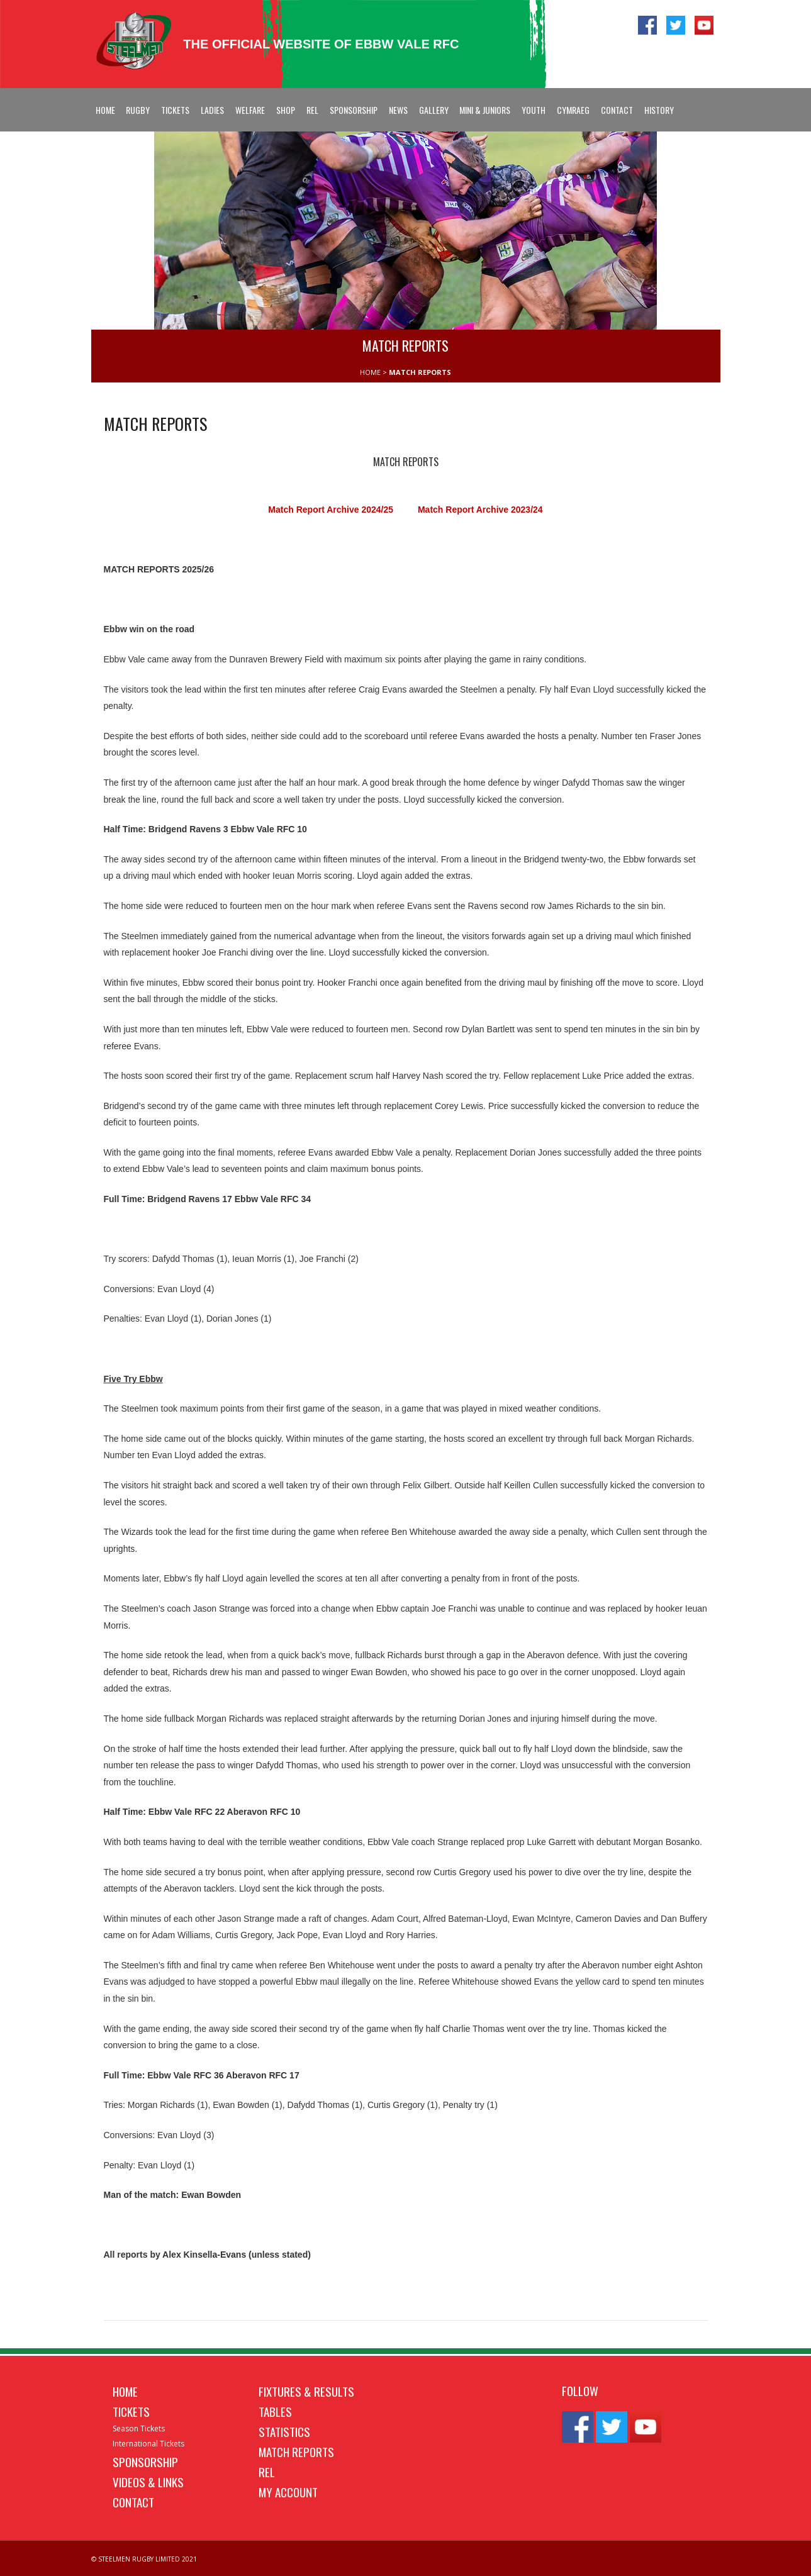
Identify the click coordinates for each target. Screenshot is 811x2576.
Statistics (284, 2431)
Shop (285, 109)
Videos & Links (148, 2481)
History (659, 109)
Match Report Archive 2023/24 (480, 510)
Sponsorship (354, 109)
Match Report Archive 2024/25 (332, 510)
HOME (370, 372)
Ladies (212, 109)
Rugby (138, 109)
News (398, 109)
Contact (617, 109)
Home (105, 109)
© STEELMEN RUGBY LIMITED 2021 (144, 2559)
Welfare (250, 109)
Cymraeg (573, 109)
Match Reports (296, 2451)
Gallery (434, 109)
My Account (288, 2491)
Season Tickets (139, 2428)
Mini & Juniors (484, 109)
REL (312, 109)
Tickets (175, 109)
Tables (275, 2411)
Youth (533, 109)
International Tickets (148, 2443)
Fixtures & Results (306, 2391)
